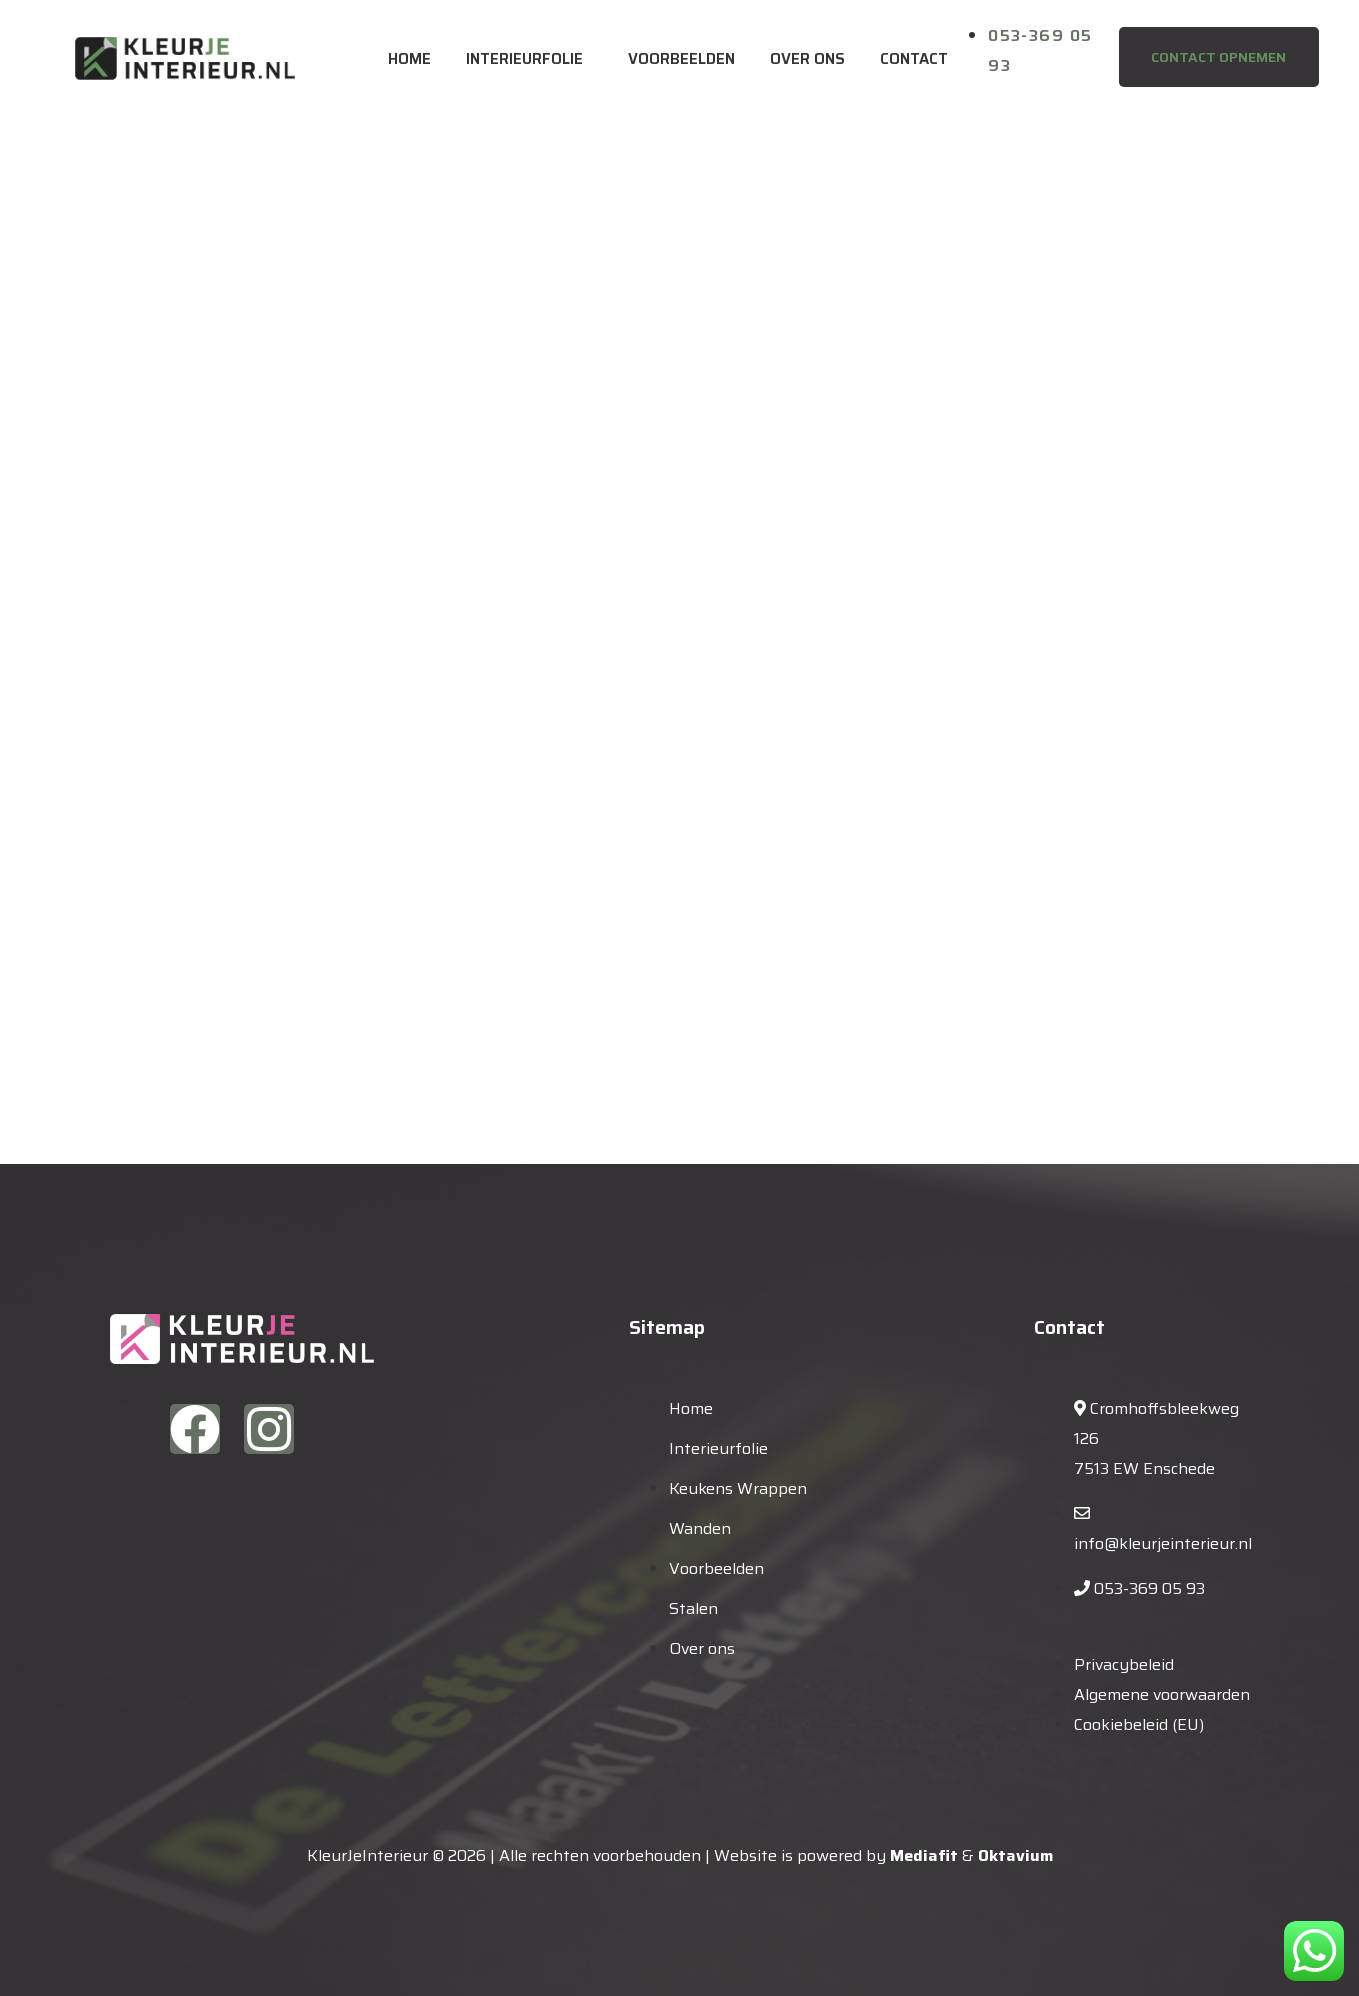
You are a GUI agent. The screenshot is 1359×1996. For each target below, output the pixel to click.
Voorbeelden (681, 59)
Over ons (807, 59)
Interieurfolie (524, 59)
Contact (914, 59)
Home (409, 59)
